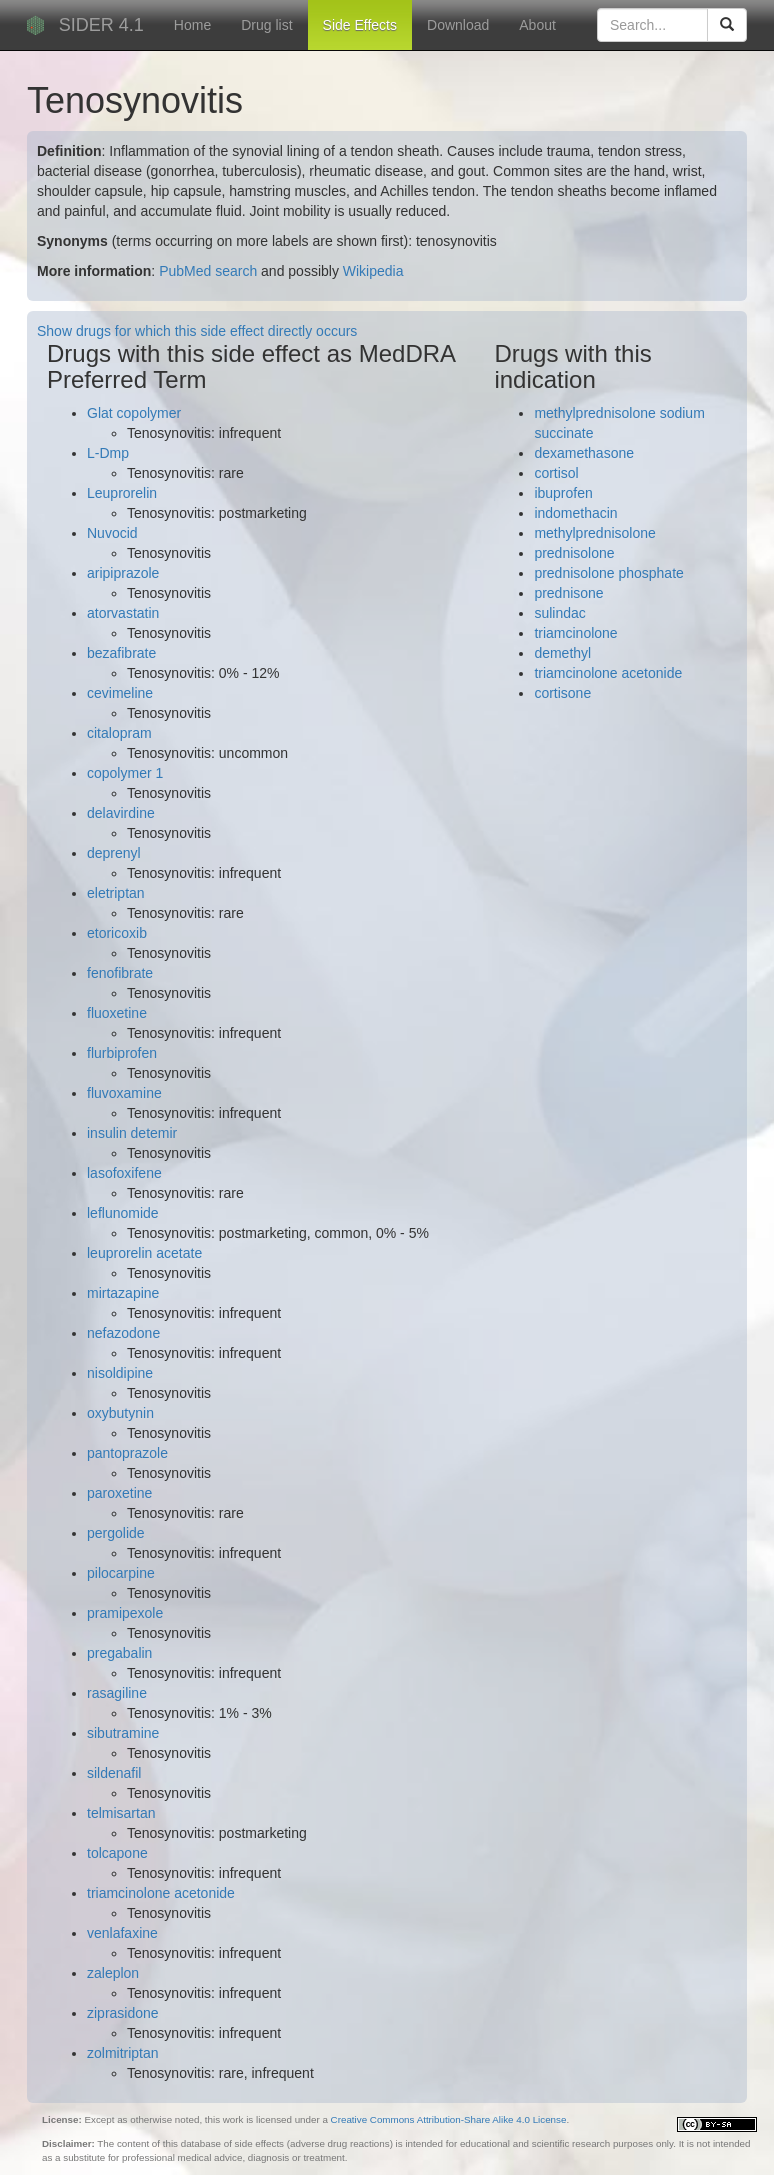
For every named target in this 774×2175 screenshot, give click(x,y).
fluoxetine (117, 1013)
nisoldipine (120, 1373)
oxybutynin (120, 1413)
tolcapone (117, 1853)
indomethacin (575, 513)
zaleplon (113, 1973)
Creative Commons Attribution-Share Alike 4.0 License (449, 2119)
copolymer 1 (125, 773)
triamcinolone (575, 633)
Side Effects (360, 25)
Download (458, 25)
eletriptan (116, 893)
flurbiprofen (122, 1053)
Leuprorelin (122, 493)
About (537, 25)
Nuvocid (112, 533)
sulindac (559, 613)
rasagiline (117, 1693)
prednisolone (574, 553)
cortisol (556, 473)
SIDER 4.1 (101, 25)
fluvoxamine (124, 1093)
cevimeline (120, 693)
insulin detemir (132, 1133)
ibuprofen (563, 493)
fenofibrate (120, 973)
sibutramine (123, 1733)
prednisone (568, 593)
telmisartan (121, 1813)
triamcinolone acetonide (161, 1893)
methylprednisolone (594, 533)
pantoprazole (127, 1453)
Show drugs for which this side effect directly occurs (197, 331)
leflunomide (123, 1213)
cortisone (562, 693)
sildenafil (114, 1773)
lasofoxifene (124, 1173)
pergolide (116, 1533)
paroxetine (119, 1493)
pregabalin (119, 1653)
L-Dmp (108, 453)
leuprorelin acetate (144, 1253)
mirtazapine (123, 1293)
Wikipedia (373, 271)
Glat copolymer (134, 413)
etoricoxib (117, 933)
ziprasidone (123, 2013)
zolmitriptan (123, 2053)
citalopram (119, 733)
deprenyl (114, 853)
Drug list (266, 25)
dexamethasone (584, 453)
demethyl (562, 653)
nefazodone (123, 1333)
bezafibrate (121, 653)
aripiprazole (123, 573)
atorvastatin (123, 613)
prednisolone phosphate (608, 573)
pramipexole (125, 1613)
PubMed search (208, 271)
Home (192, 25)
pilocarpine (121, 1573)
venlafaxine (122, 1933)
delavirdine (121, 813)
